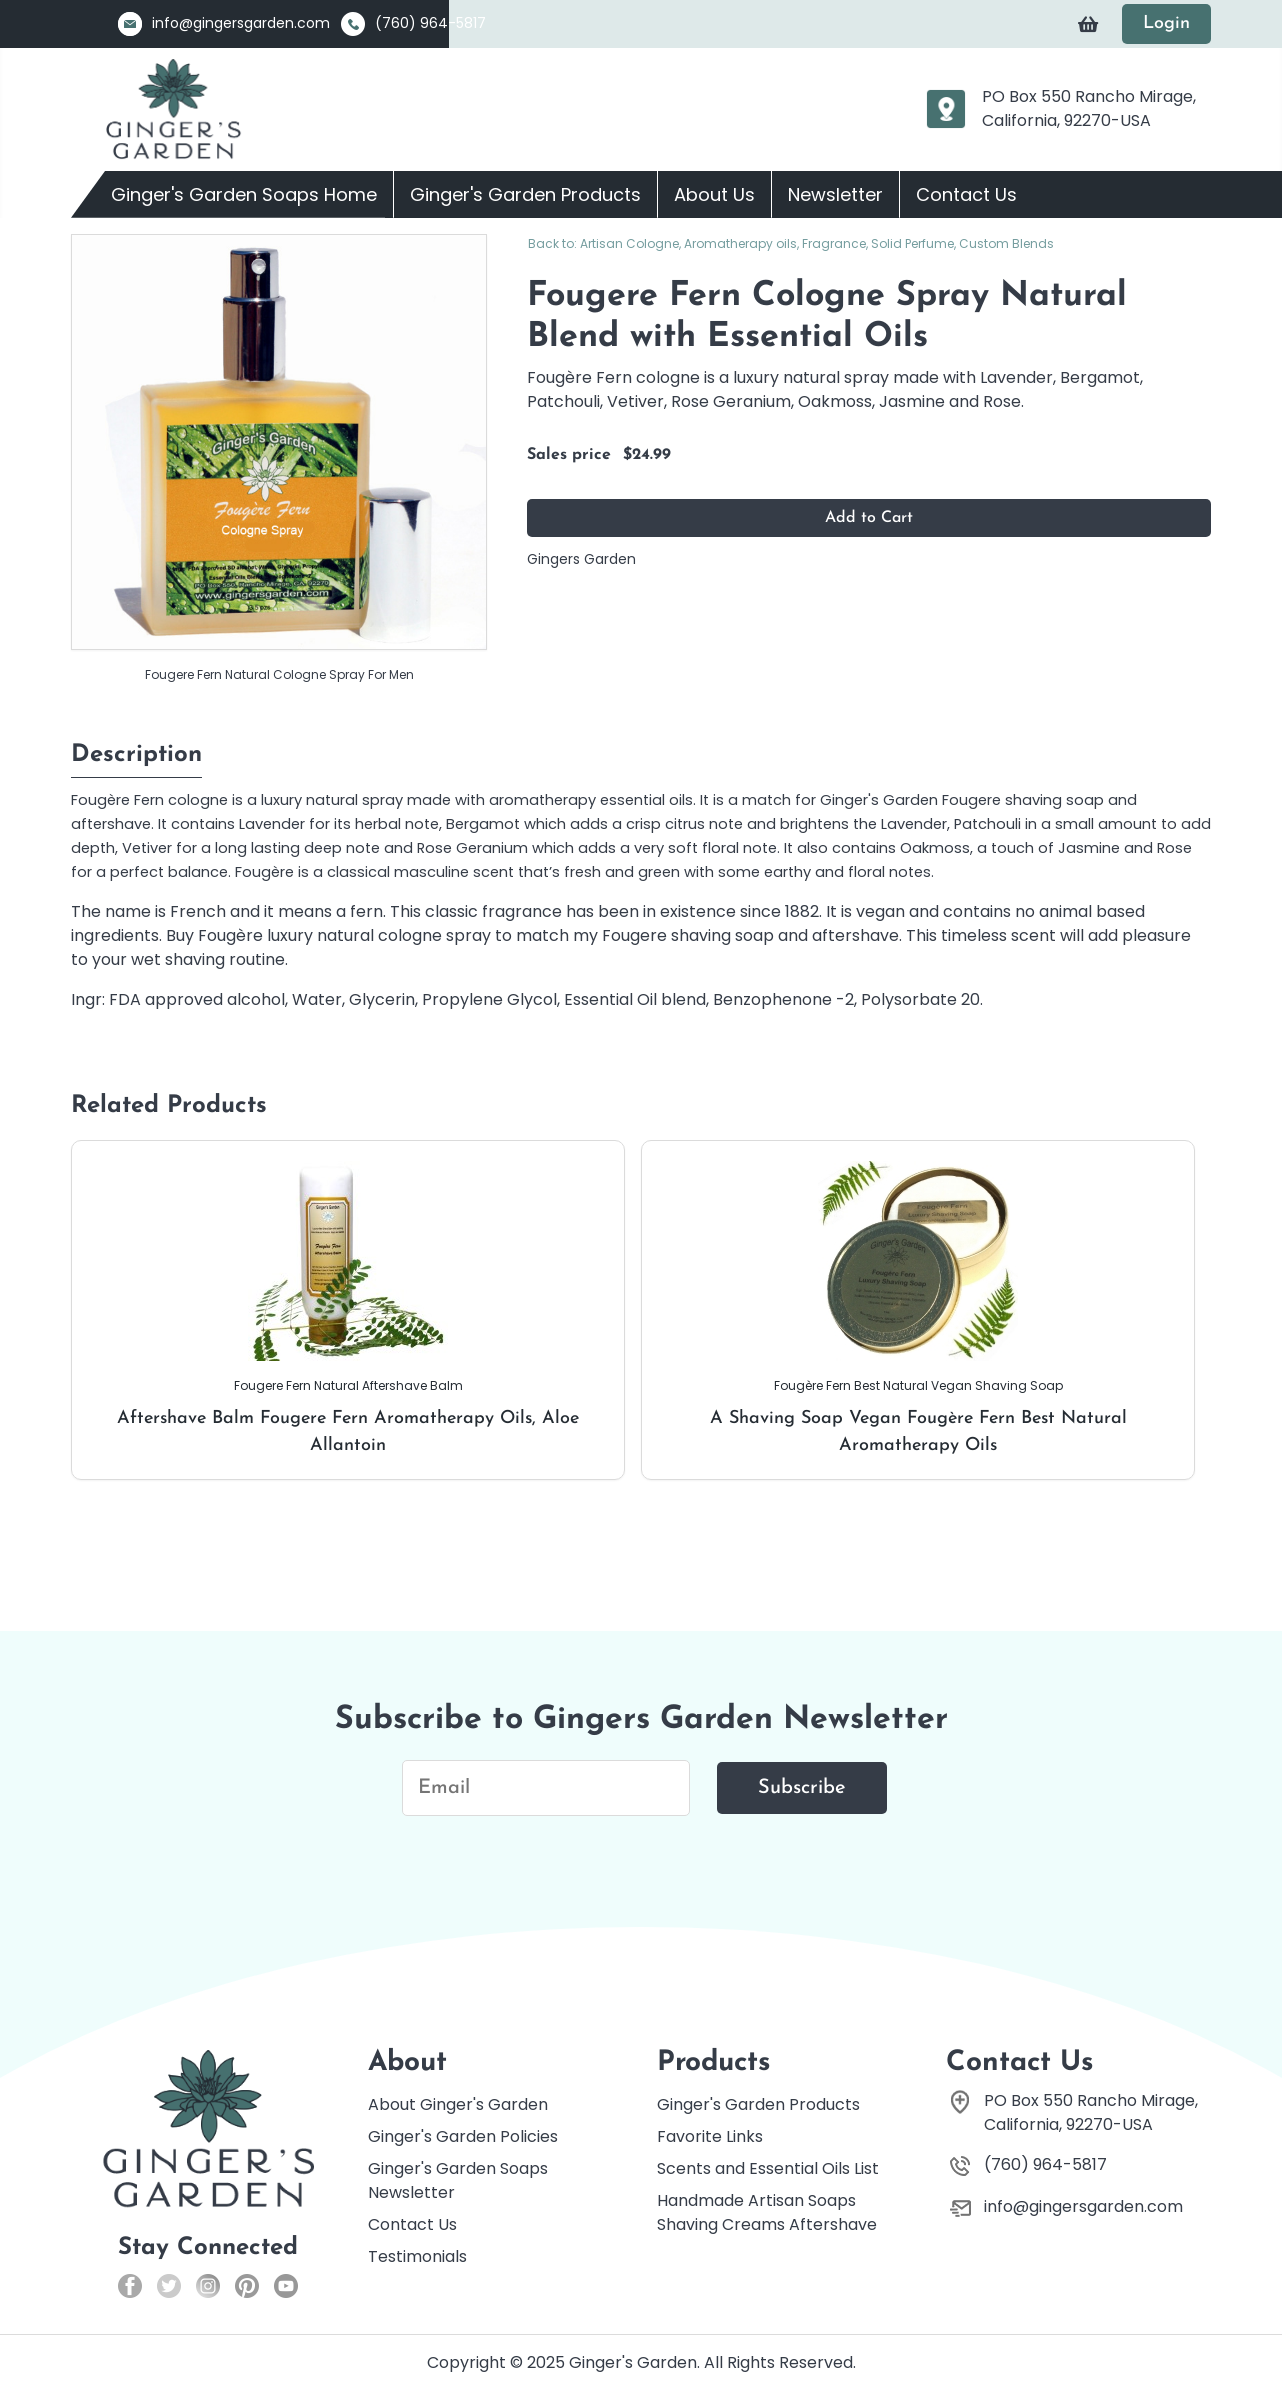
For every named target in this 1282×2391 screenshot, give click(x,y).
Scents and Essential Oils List (768, 2168)
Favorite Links (710, 2136)
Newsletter (835, 194)
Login (1166, 23)
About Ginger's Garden (458, 2104)
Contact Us (966, 194)
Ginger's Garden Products (525, 194)
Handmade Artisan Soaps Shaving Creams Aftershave (767, 2212)
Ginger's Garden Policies (463, 2136)
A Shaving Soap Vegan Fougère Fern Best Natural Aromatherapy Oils (918, 1308)
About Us (714, 194)
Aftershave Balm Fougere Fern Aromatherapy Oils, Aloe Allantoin (348, 1308)
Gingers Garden (581, 559)
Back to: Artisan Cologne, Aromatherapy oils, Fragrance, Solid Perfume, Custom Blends (791, 243)
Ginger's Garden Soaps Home (244, 194)
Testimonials (417, 2256)
